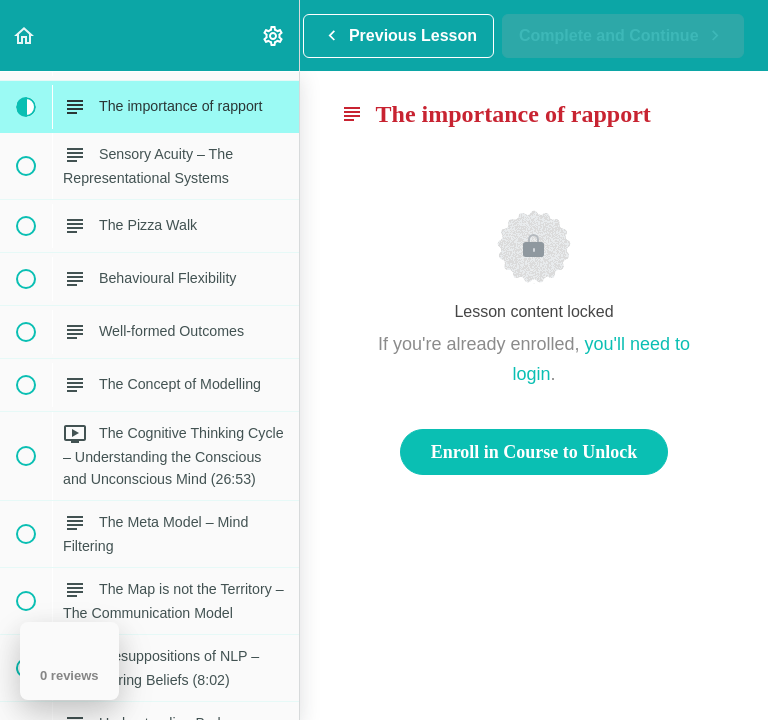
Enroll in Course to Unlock (534, 452)
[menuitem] (274, 35)
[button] (25, 35)
